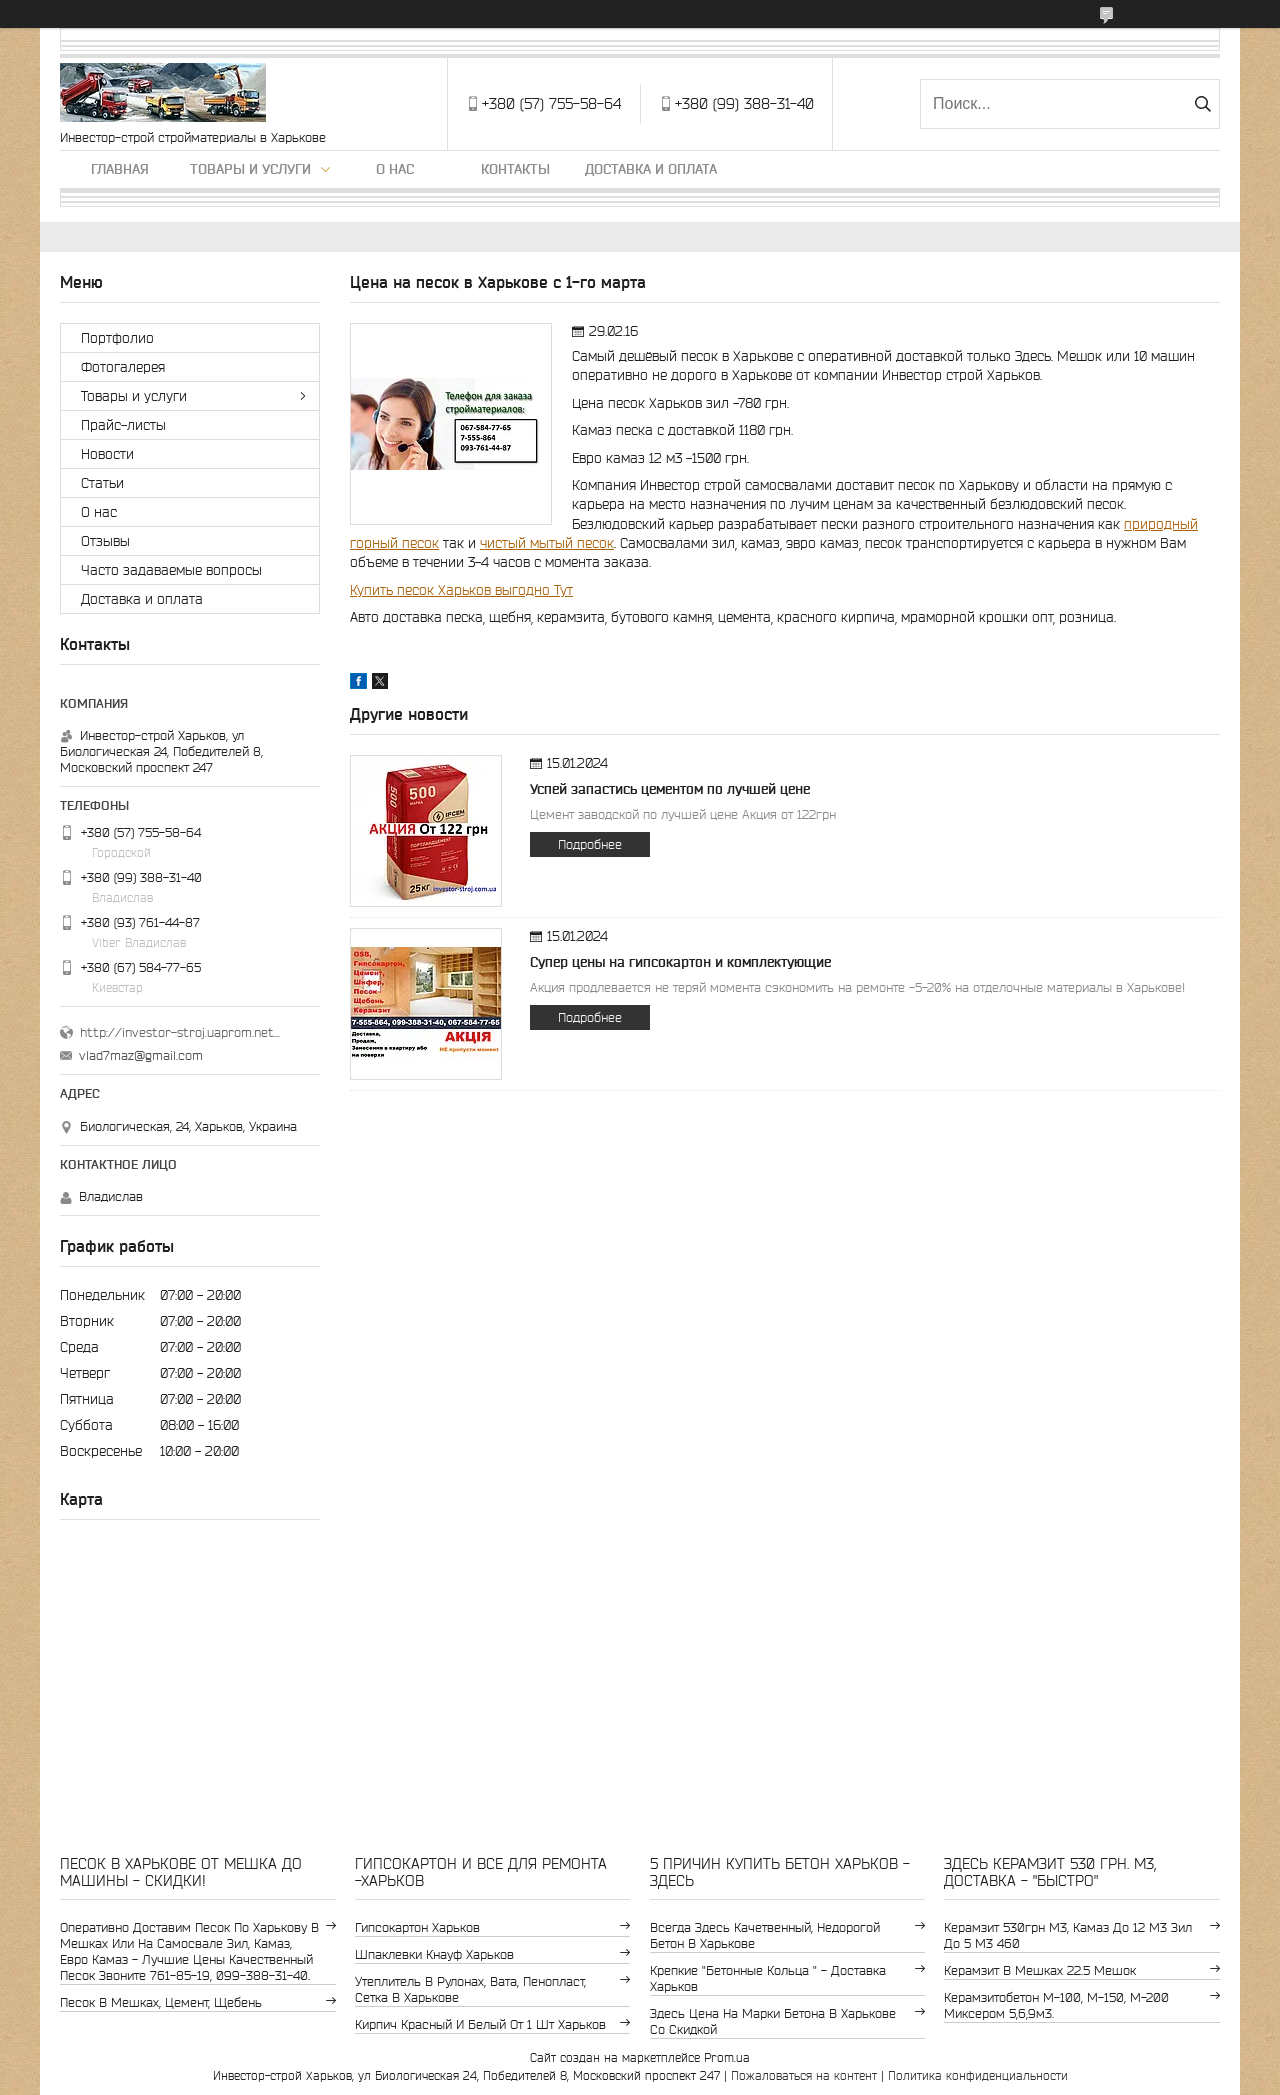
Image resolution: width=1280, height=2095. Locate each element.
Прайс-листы (123, 425)
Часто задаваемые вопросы (171, 570)
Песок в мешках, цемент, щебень (161, 2002)
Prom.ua (727, 2057)
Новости (107, 454)
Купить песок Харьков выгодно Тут (461, 590)
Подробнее (590, 844)
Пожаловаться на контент (804, 2075)
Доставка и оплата (651, 169)
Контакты (515, 169)
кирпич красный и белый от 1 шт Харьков (480, 2024)
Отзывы (105, 541)
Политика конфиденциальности (978, 2075)
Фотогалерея (123, 367)
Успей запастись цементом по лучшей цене (670, 789)
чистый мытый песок (547, 543)
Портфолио (117, 338)
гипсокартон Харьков (417, 1927)
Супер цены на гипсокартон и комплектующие (680, 962)
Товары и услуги (250, 169)
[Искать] (1202, 104)
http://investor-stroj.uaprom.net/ (180, 1032)
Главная (120, 169)
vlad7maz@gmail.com (141, 1055)
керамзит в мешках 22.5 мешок (1040, 1970)
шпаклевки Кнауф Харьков (434, 1954)
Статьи (102, 483)
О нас (395, 169)
